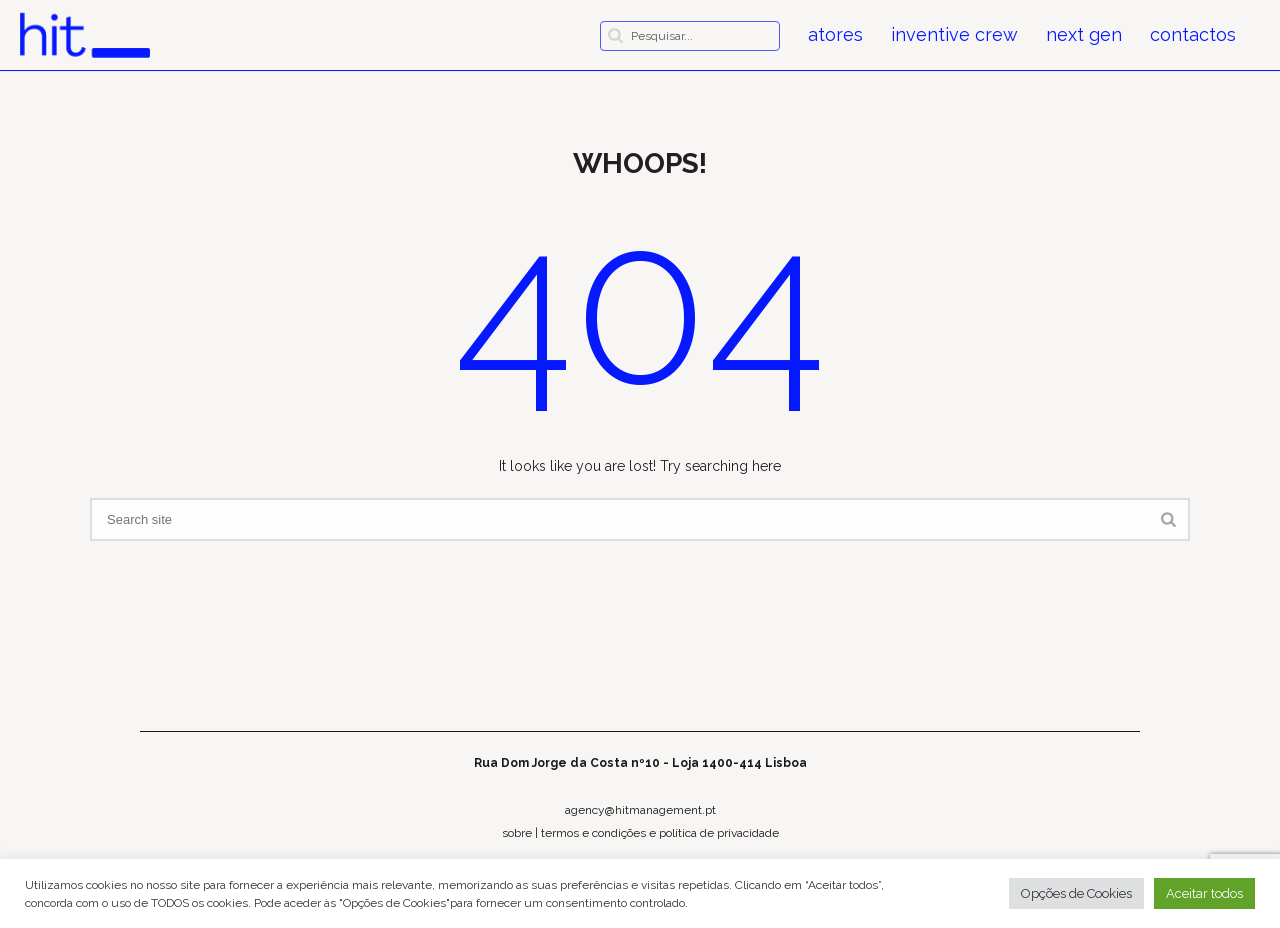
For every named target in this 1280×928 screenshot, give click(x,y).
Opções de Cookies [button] (1076, 893)
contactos (1193, 35)
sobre (517, 833)
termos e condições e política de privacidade (660, 833)
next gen (1084, 35)
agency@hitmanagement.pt (640, 810)
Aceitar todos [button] (1204, 893)
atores (835, 35)
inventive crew (954, 35)
